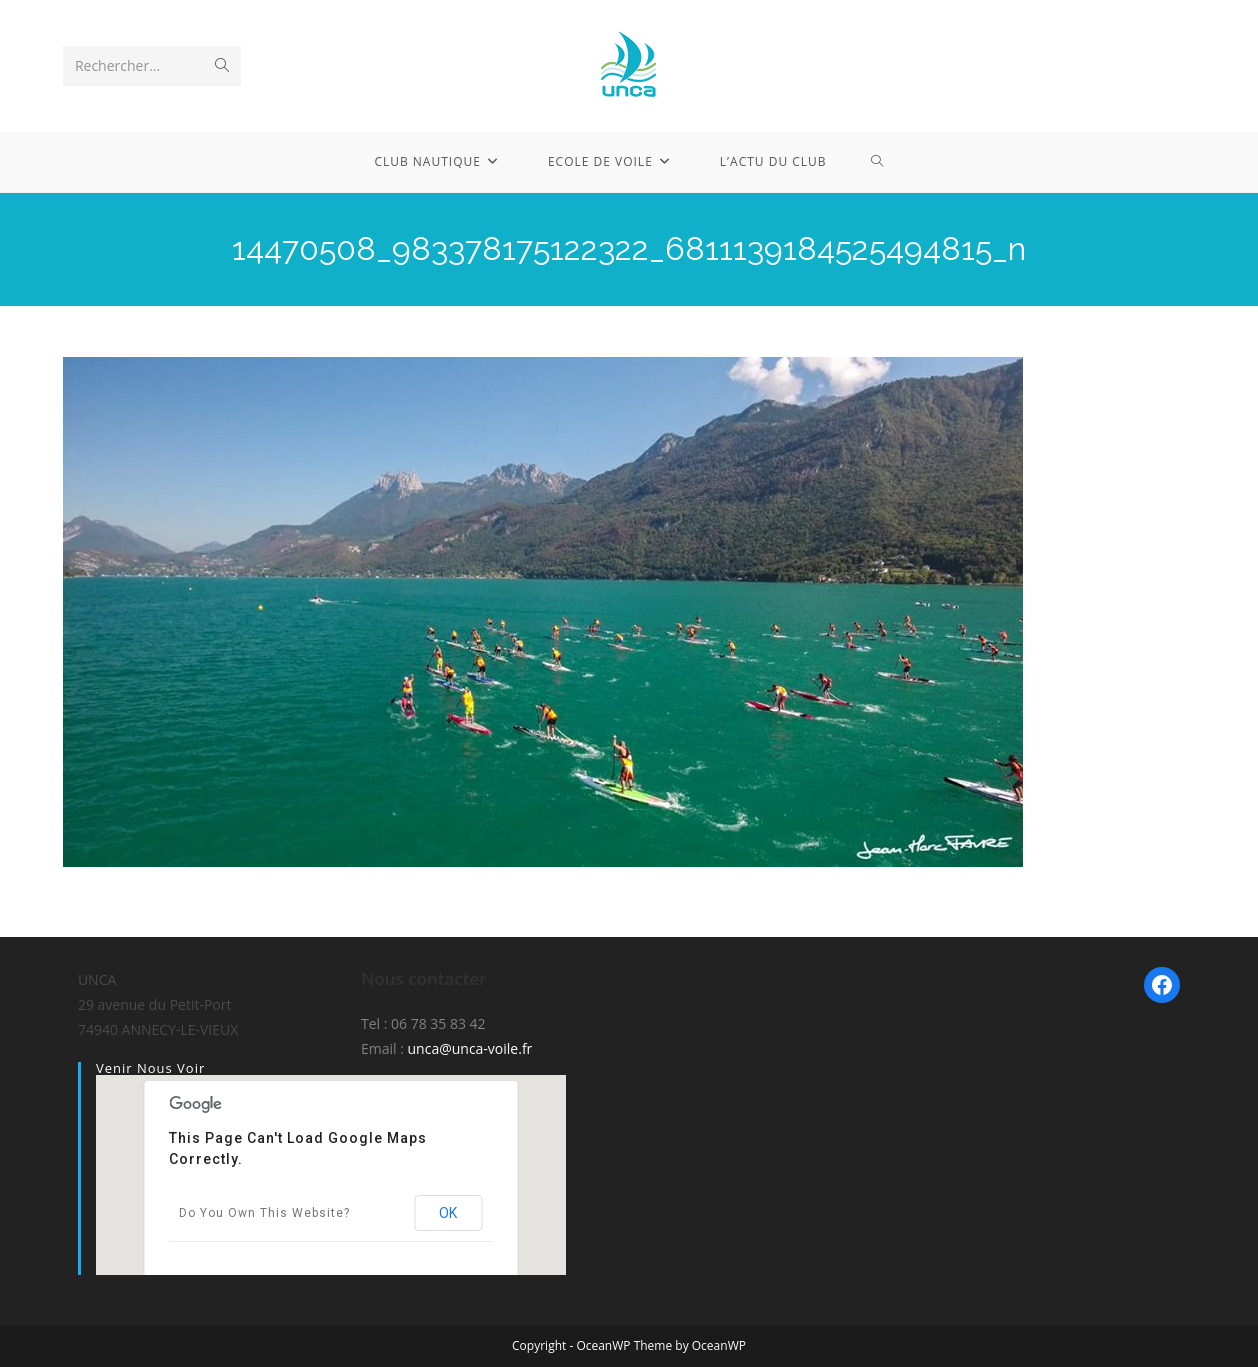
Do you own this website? (264, 1213)
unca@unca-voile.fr (470, 1048)
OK (448, 1213)
